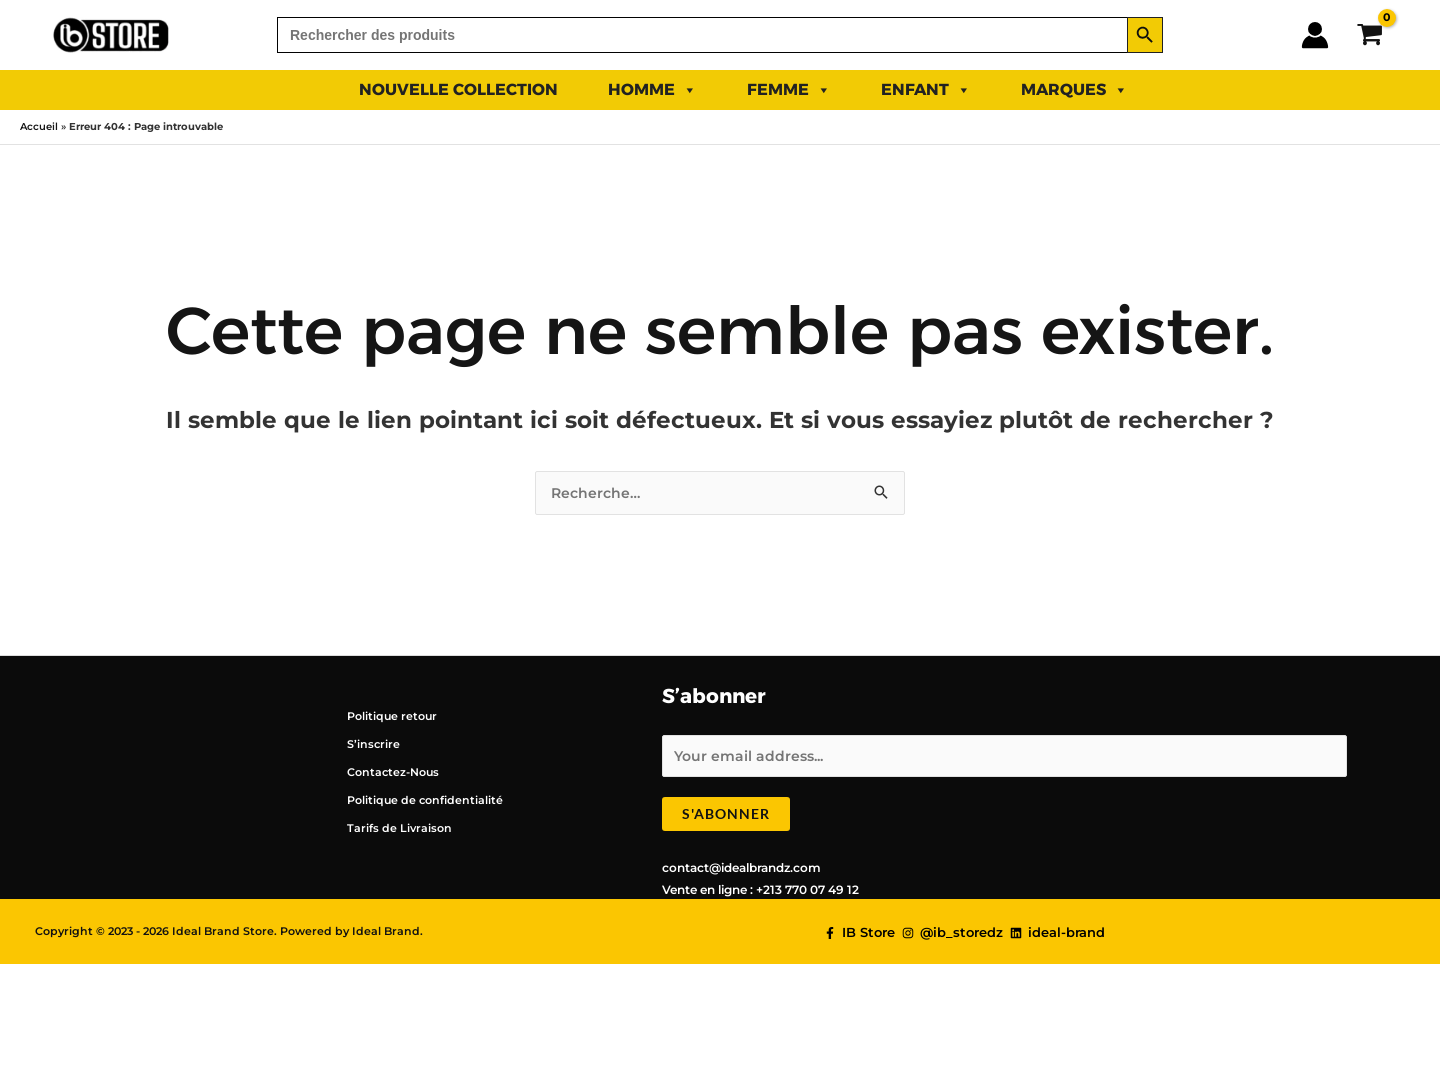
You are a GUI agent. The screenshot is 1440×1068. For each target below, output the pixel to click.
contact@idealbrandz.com (741, 870)
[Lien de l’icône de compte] (1315, 35)
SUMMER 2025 (249, 89)
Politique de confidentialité (419, 800)
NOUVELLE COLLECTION (458, 89)
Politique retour (385, 716)
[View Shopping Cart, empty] (1369, 34)
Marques (1074, 90)
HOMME (652, 90)
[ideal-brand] (1057, 936)
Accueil (39, 126)
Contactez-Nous (387, 772)
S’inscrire (365, 744)
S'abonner (726, 816)
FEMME (789, 90)
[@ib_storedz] (952, 936)
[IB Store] (859, 936)
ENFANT (926, 90)
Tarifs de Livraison (391, 828)
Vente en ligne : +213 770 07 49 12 (760, 892)
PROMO (1210, 89)
